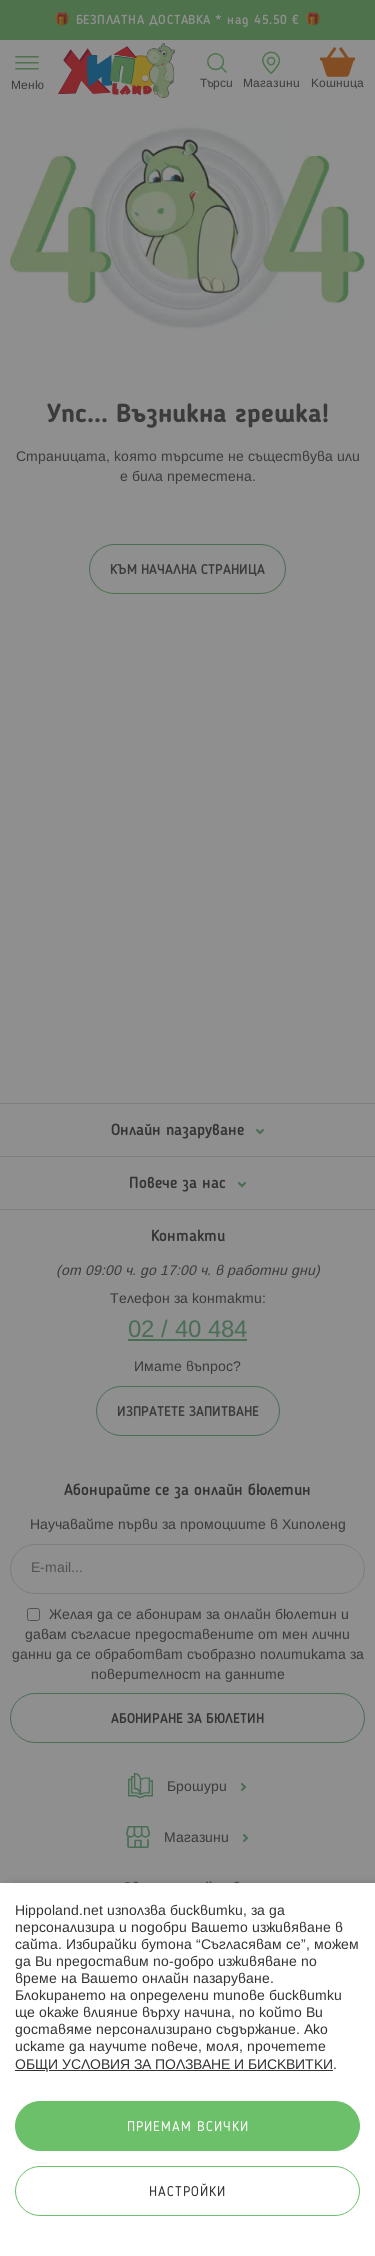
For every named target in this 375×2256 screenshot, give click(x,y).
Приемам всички (188, 2127)
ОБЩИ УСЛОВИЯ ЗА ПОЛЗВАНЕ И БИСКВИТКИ (174, 2065)
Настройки (187, 2192)
